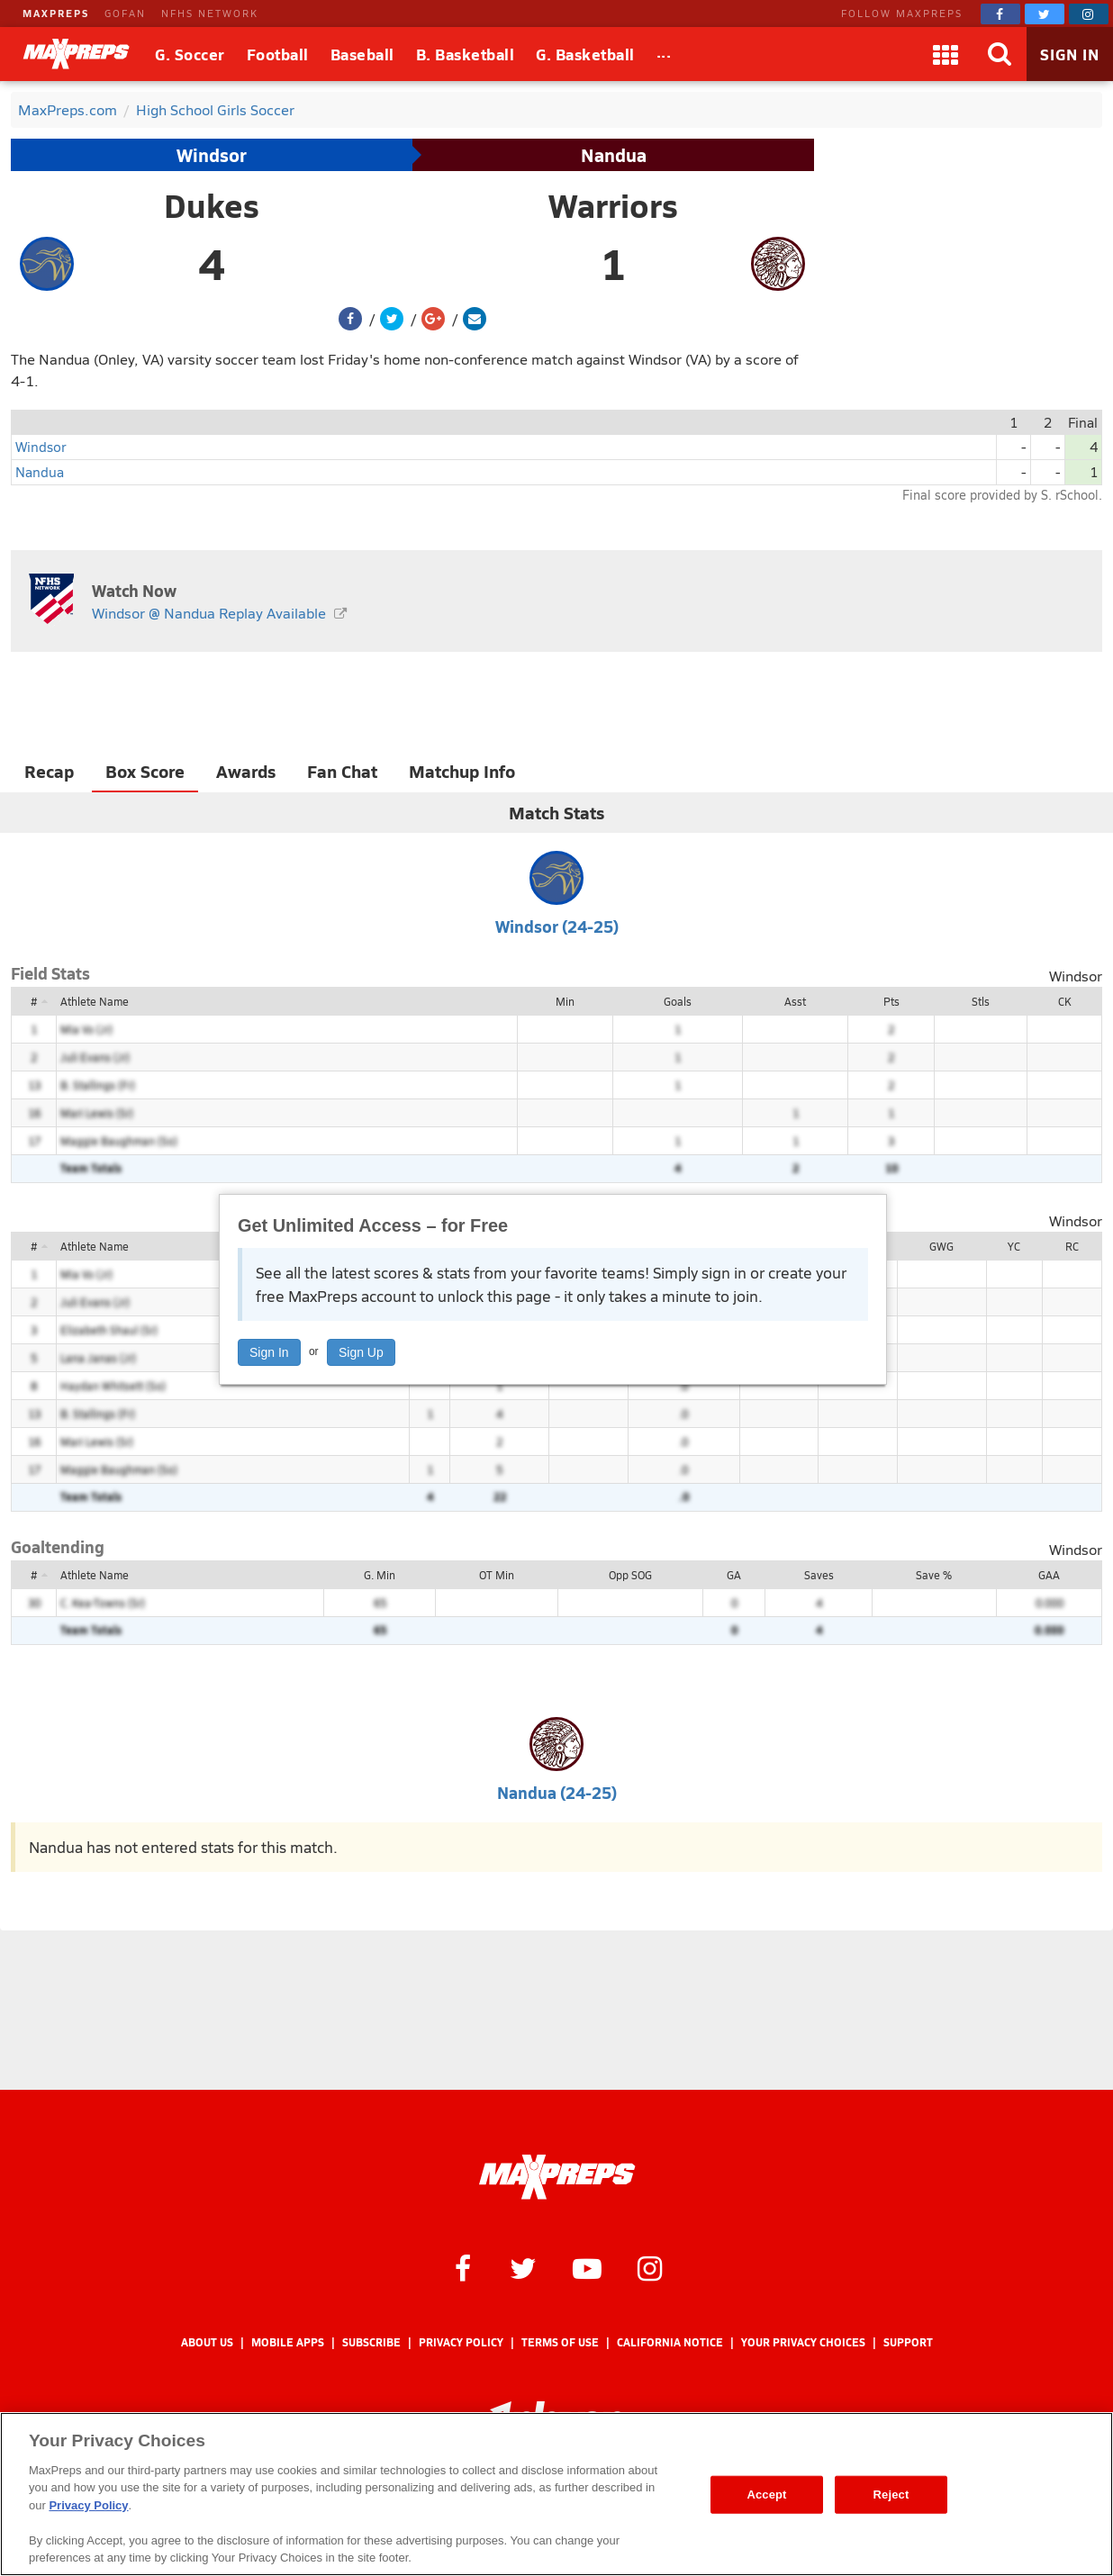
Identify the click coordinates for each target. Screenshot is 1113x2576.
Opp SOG (630, 1575)
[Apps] (945, 54)
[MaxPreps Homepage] (557, 2177)
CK (1064, 1001)
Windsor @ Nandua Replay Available (209, 612)
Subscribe (371, 2342)
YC (1014, 1246)
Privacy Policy (461, 2342)
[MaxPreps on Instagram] (1088, 14)
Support (908, 2342)
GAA (1049, 1575)
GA (734, 1575)
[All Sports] (664, 54)
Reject (891, 2494)
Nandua (614, 154)
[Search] (1000, 54)
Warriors (613, 205)
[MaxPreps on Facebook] (1000, 14)
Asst (795, 1001)
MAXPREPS (56, 13)
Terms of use (560, 2342)
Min (565, 1001)
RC (1072, 1246)
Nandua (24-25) (557, 1792)
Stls (981, 1001)
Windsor (211, 154)
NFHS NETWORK (209, 13)
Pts (891, 1001)
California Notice (670, 2342)
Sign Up (361, 1352)
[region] (556, 2494)
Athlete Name (94, 1001)
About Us (207, 2342)
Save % (934, 1575)
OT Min (496, 1575)
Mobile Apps (287, 2342)
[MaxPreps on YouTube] (587, 2267)
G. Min (379, 1575)
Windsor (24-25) (557, 926)
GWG (941, 1246)
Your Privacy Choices (803, 2342)
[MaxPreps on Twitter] (1044, 14)
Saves (819, 1575)
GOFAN (125, 13)
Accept (766, 2494)
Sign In (269, 1352)
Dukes (211, 205)
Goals (678, 1001)
